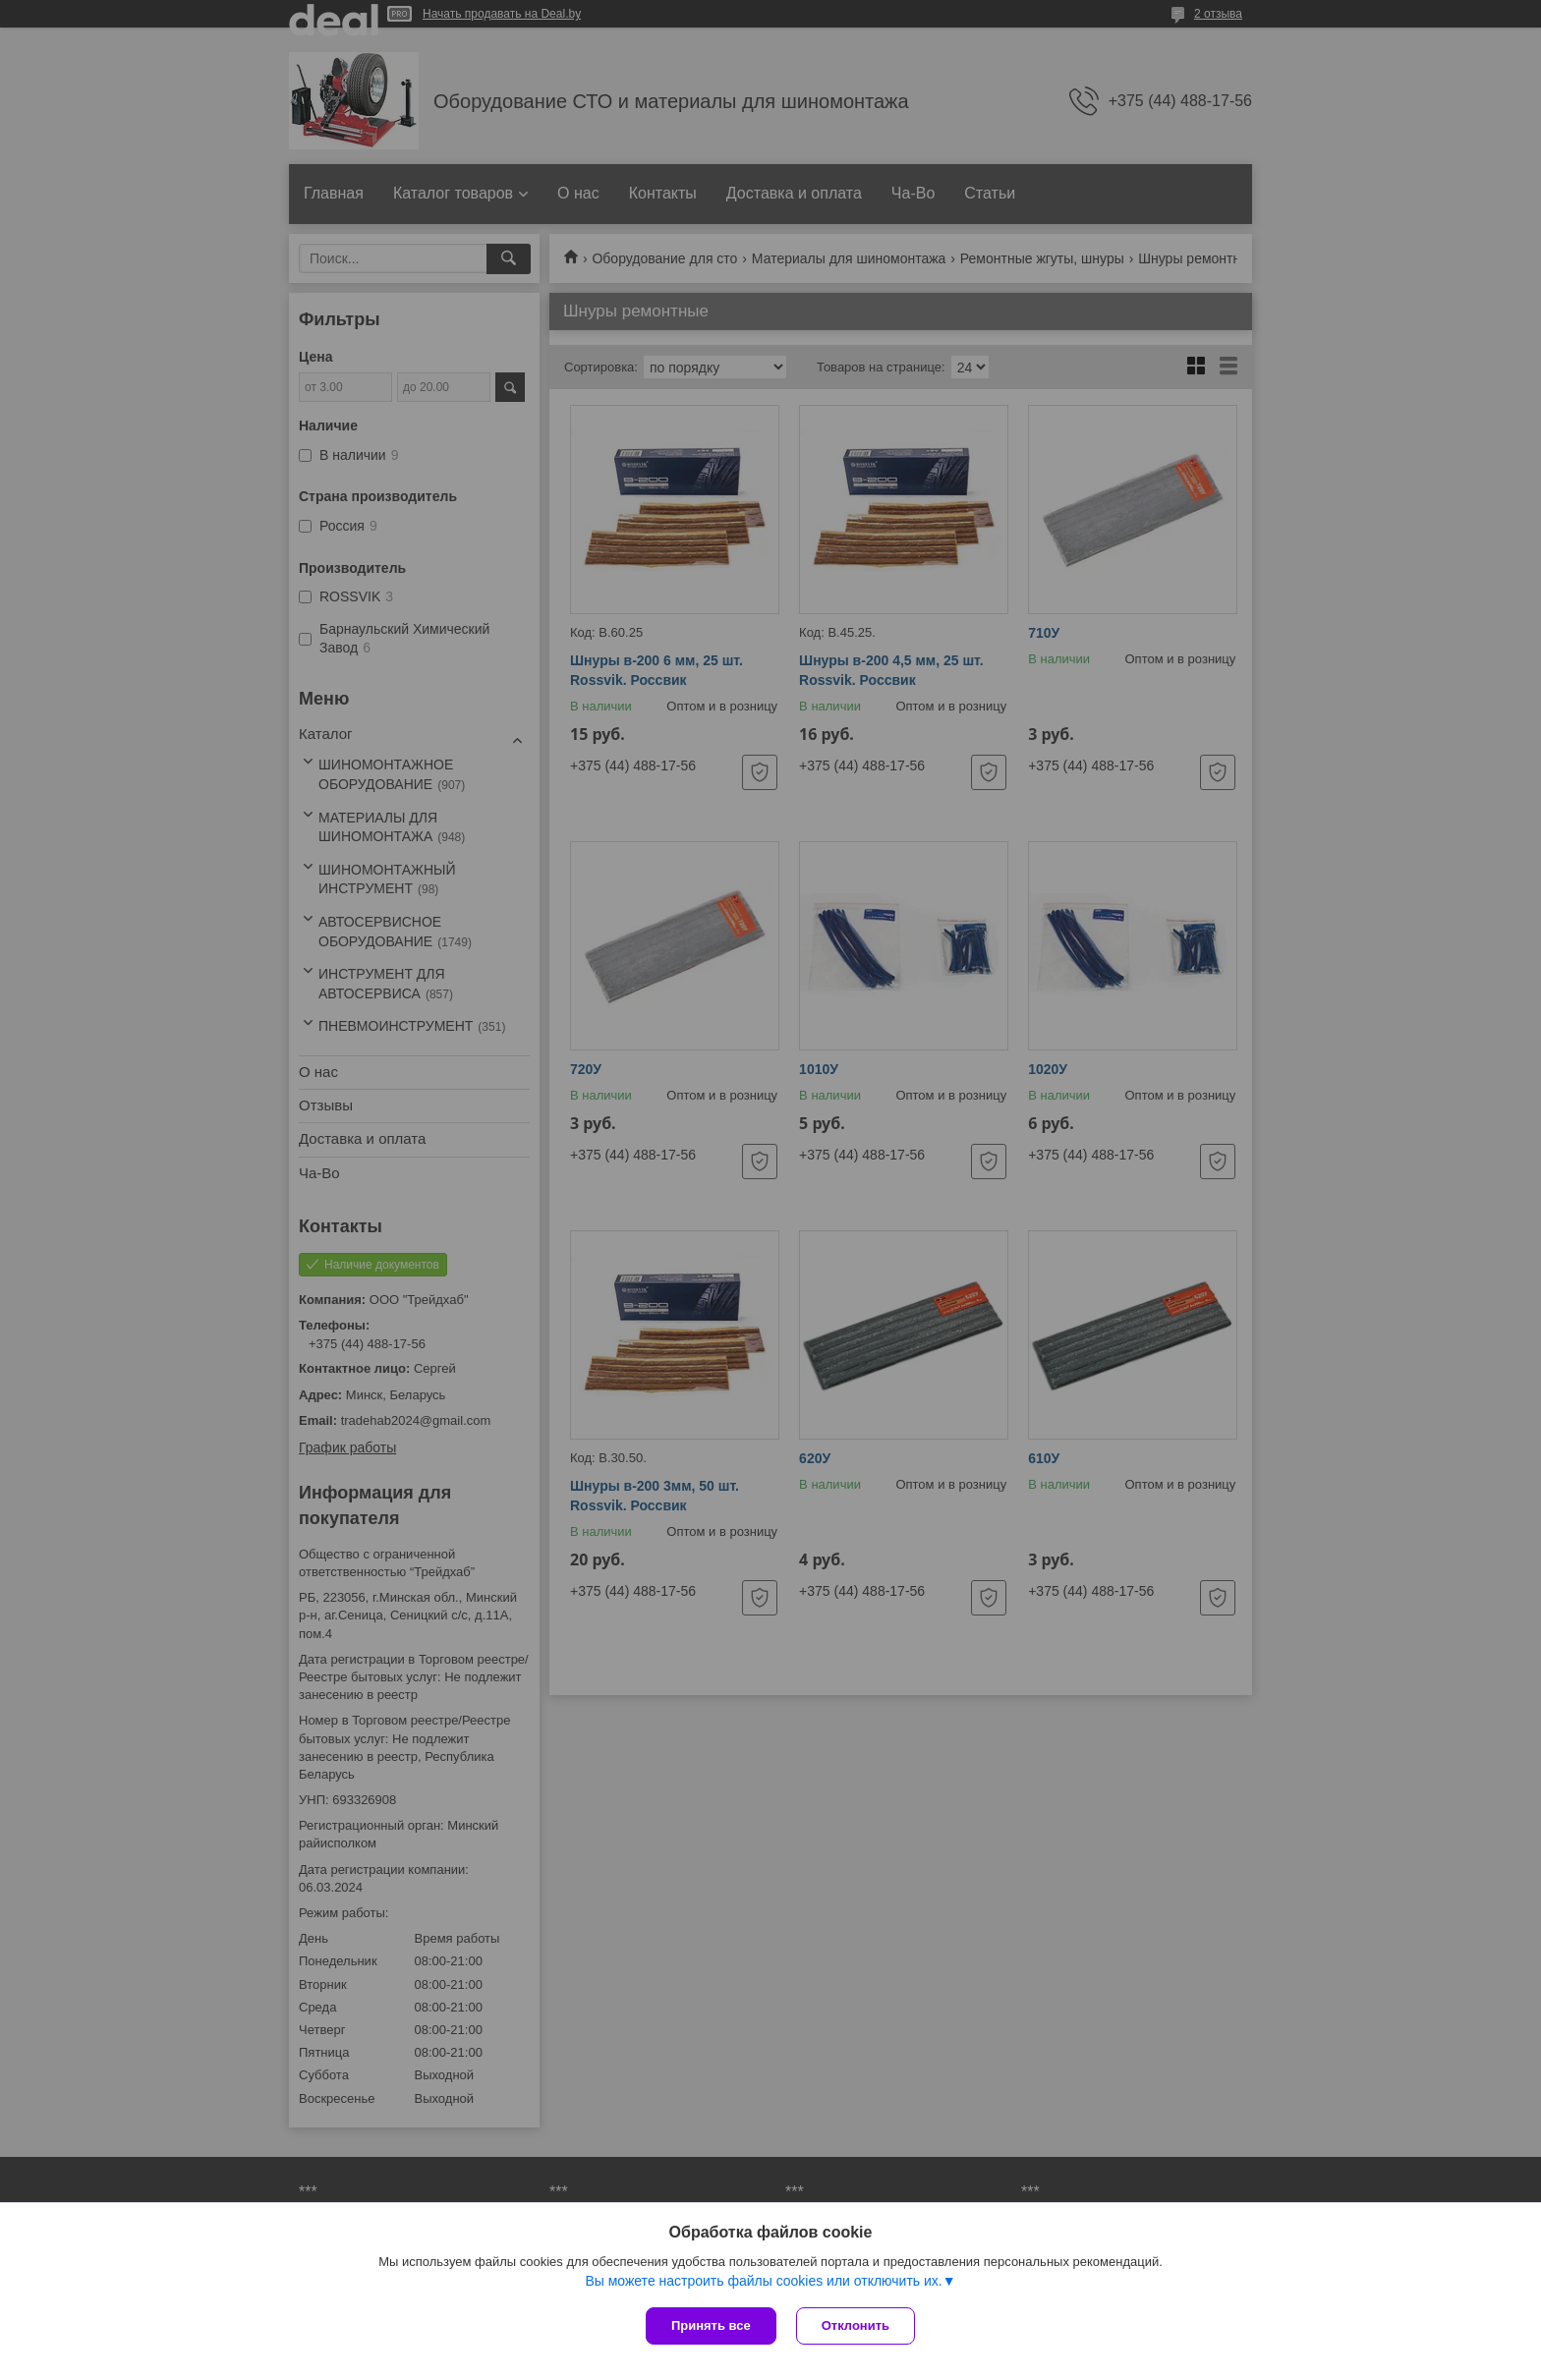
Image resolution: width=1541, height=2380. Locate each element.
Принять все (711, 2325)
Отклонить (855, 2325)
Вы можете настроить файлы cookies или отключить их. (763, 2281)
